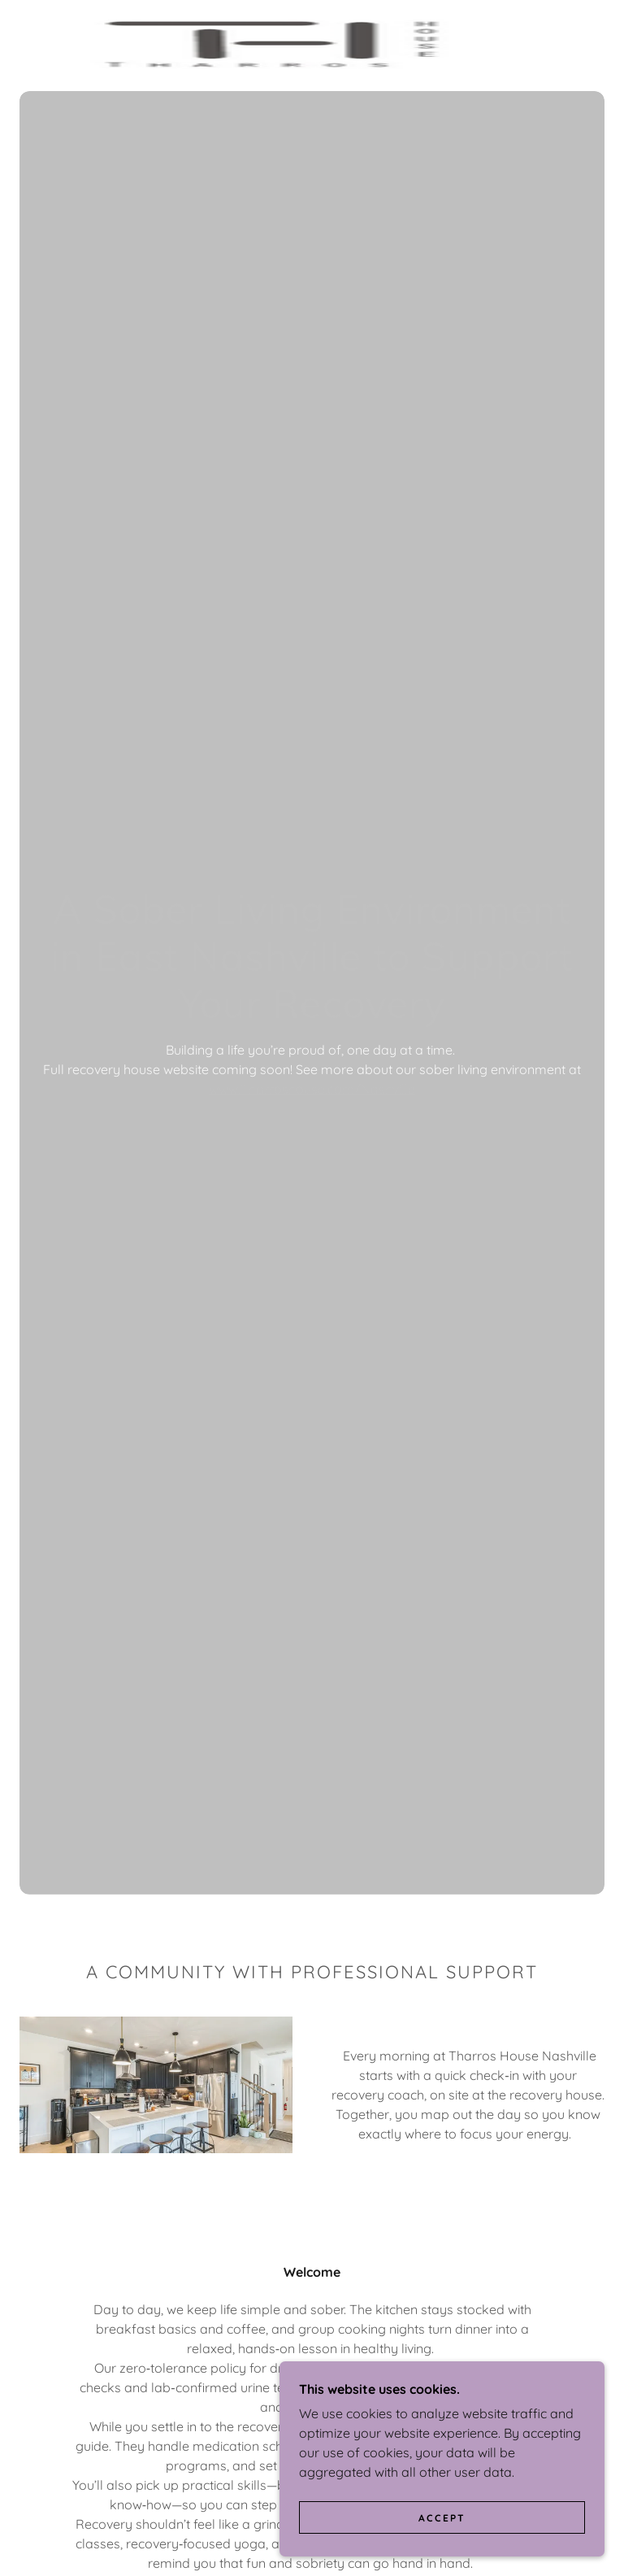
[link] (292, 45)
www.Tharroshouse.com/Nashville (312, 1089)
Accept (442, 2518)
